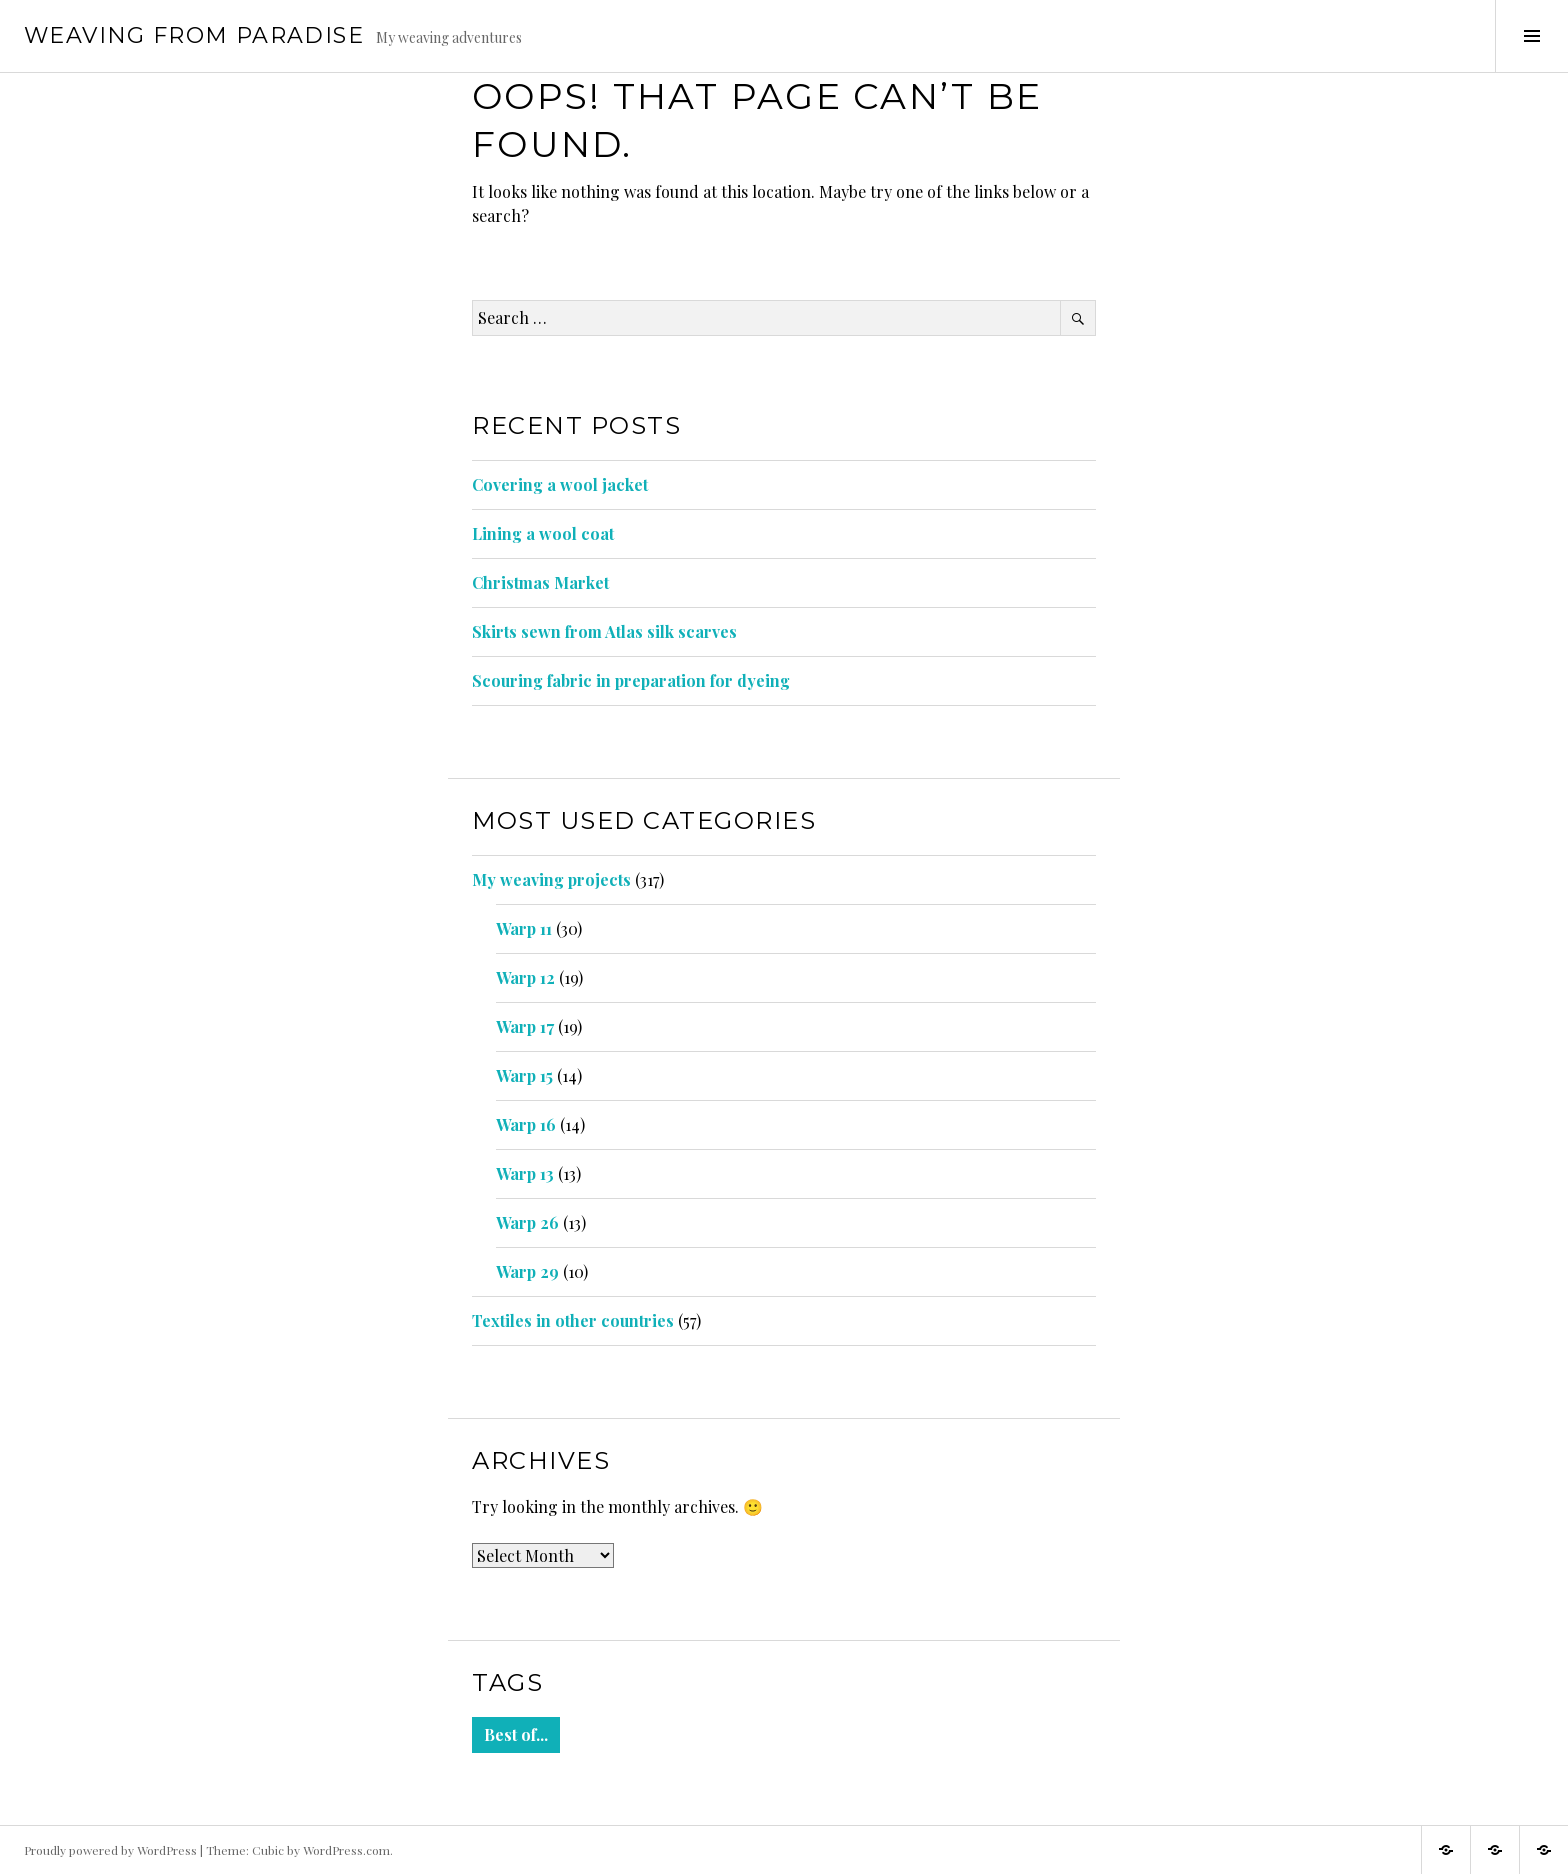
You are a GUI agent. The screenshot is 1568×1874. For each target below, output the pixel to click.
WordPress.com (346, 1850)
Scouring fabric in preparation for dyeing (631, 680)
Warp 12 (525, 977)
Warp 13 (525, 1173)
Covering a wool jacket (560, 484)
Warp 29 (527, 1271)
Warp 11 (524, 928)
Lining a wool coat (543, 533)
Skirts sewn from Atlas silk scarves (604, 631)
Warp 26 (527, 1222)
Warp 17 (525, 1026)
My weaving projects (551, 879)
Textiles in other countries (573, 1320)
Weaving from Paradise (194, 35)
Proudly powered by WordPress (110, 1850)
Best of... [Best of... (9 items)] (516, 1734)
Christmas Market (540, 582)
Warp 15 (524, 1075)
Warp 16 (526, 1124)
